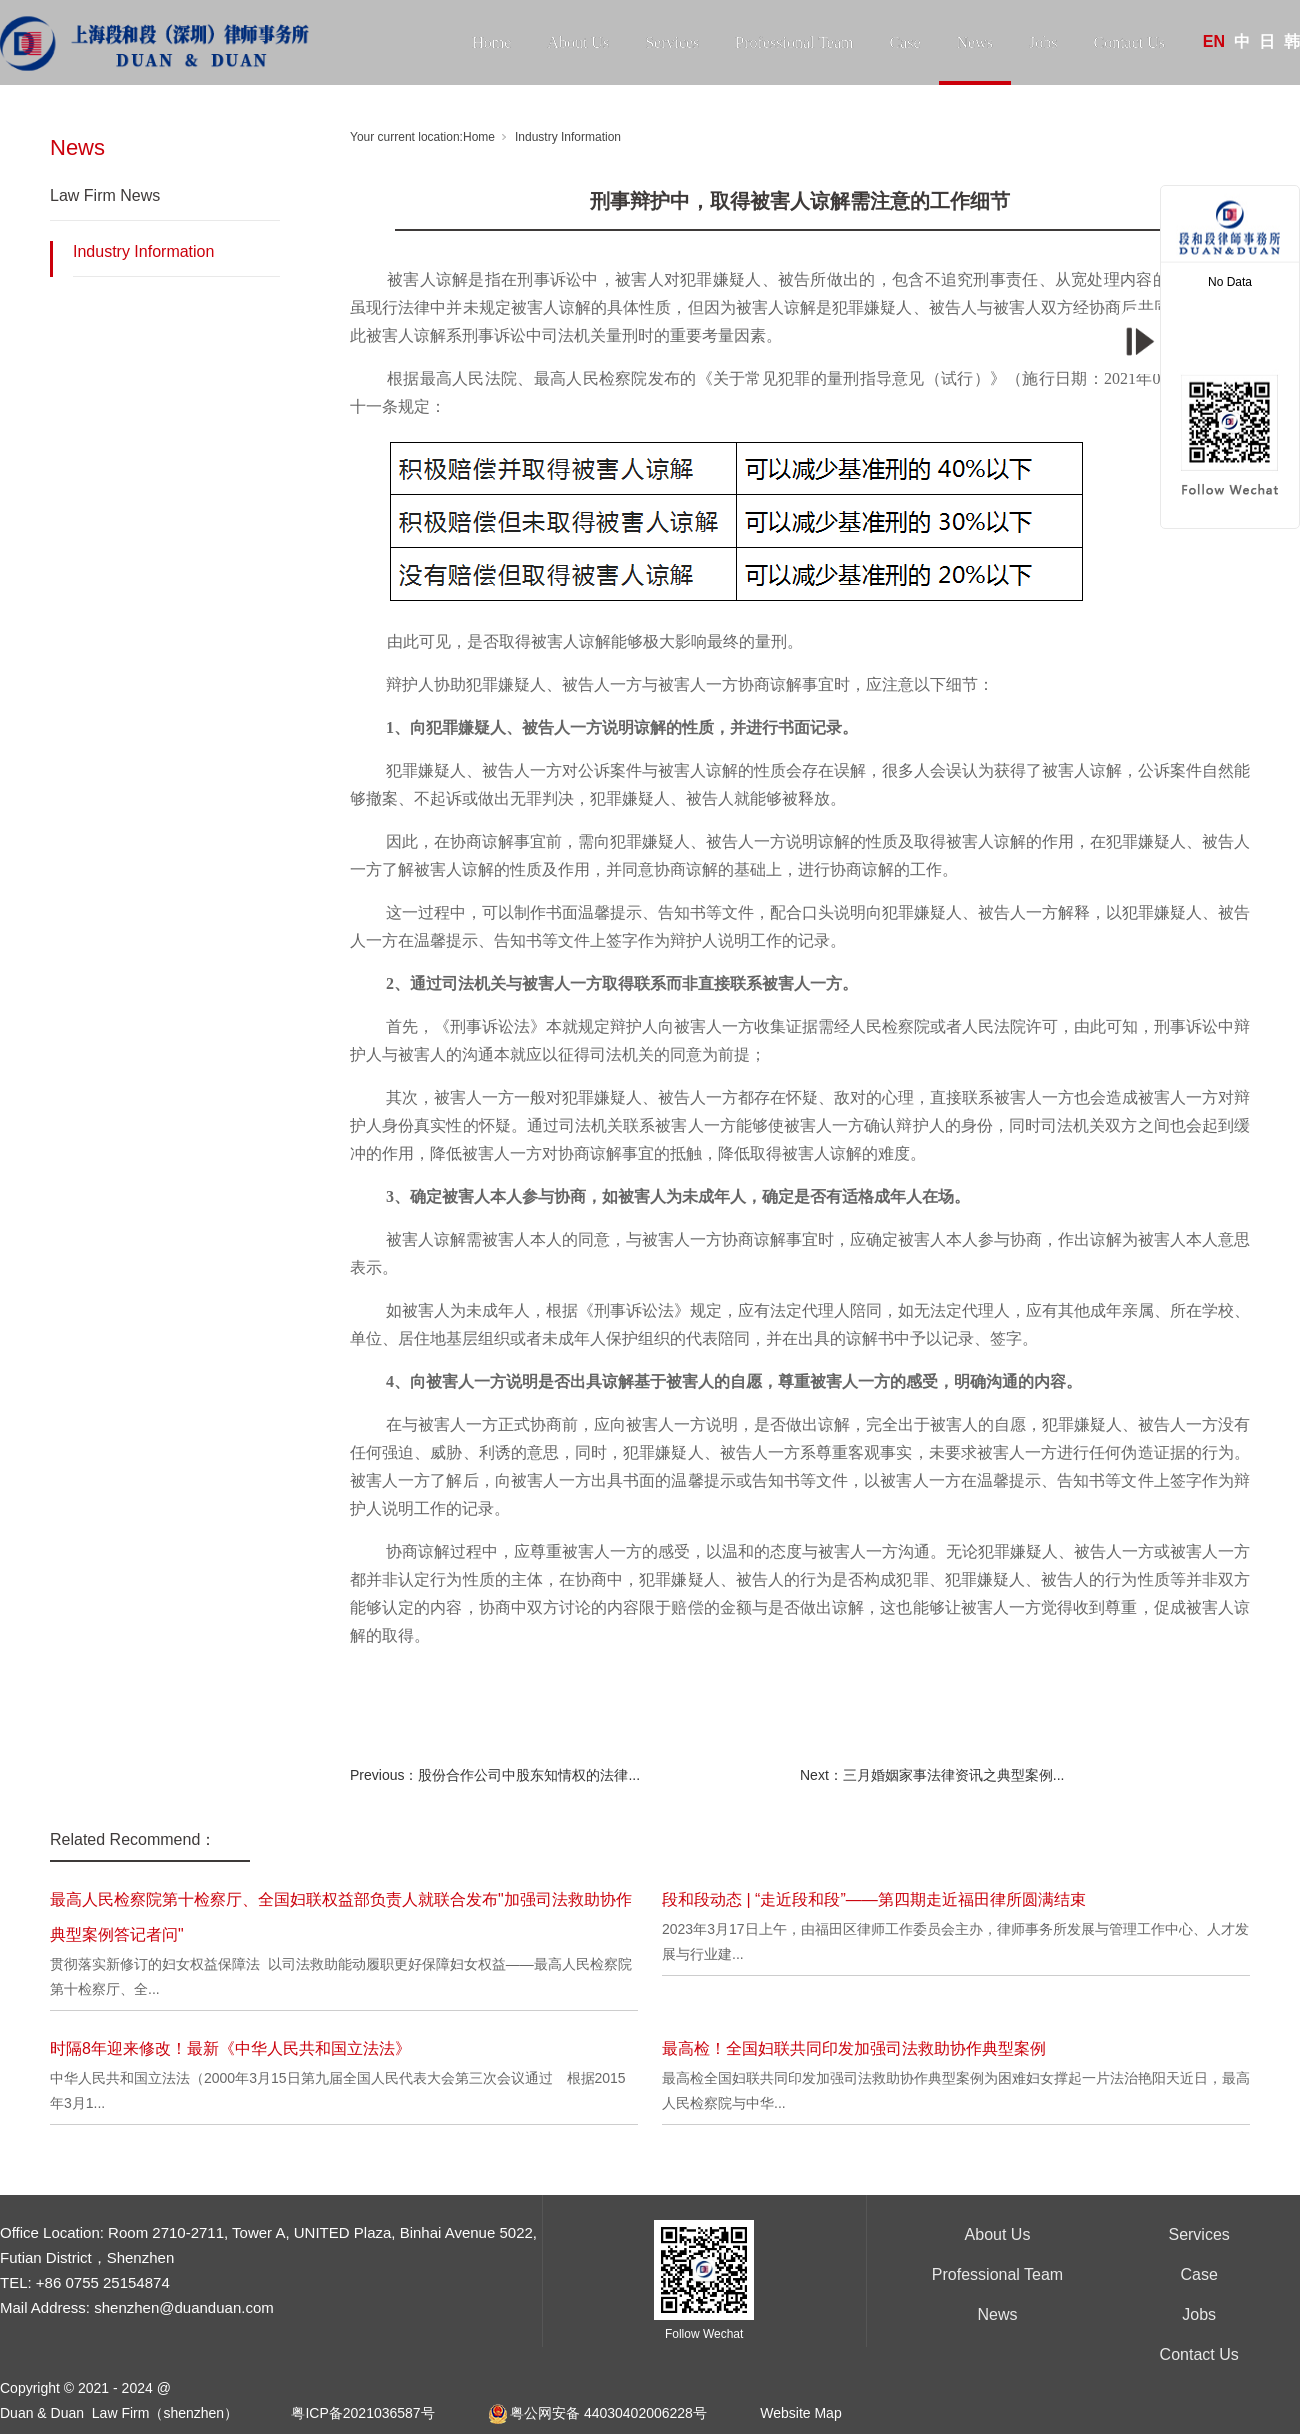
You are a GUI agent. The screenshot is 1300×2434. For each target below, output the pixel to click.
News (975, 42)
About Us (578, 42)
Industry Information (143, 251)
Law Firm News (105, 195)
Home (491, 42)
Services (672, 42)
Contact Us (1129, 42)
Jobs (1043, 42)
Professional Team (794, 42)
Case (904, 42)
